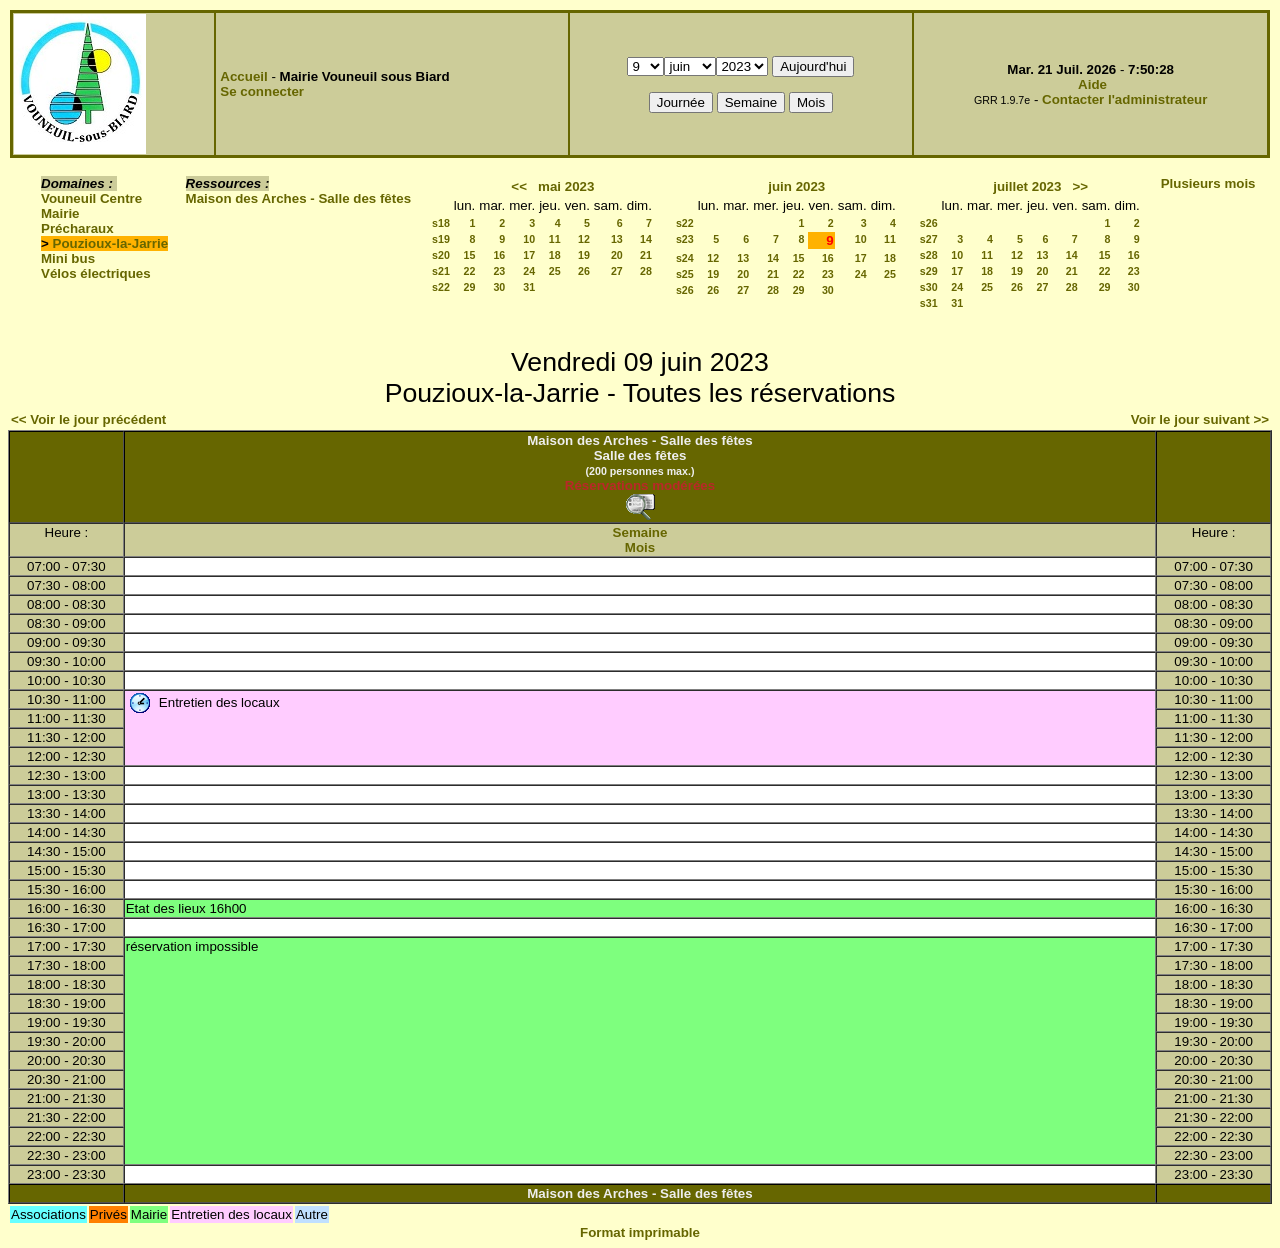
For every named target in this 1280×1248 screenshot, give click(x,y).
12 (584, 239)
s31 (929, 303)
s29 (929, 271)
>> (1081, 186)
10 (529, 239)
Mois (640, 547)
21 (646, 255)
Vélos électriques (96, 273)
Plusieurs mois (1208, 183)
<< (519, 186)
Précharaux (77, 228)
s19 (441, 239)
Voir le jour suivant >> (1200, 419)
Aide (1092, 84)
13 (617, 239)
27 (617, 271)
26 (584, 271)
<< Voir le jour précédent (88, 419)
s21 (441, 271)
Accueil (243, 76)
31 (529, 287)
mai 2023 (566, 186)
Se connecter (262, 91)
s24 (685, 258)
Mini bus (68, 258)
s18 (441, 223)
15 (469, 255)
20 (617, 255)
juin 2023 (796, 186)
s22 (441, 287)
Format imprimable (640, 1232)
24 (529, 271)
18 (555, 255)
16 (499, 255)
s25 (685, 274)
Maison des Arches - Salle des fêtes (298, 198)
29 (469, 287)
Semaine (640, 532)
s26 (685, 290)
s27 (929, 239)
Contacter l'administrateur (1124, 99)
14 (646, 239)
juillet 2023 (1027, 186)
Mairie (60, 213)
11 (555, 239)
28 (646, 271)
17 (529, 255)
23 (499, 271)
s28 (929, 255)
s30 (929, 287)
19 (584, 255)
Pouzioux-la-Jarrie (111, 243)
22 (469, 271)
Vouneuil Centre (91, 198)
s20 (441, 255)
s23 (685, 239)
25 (555, 271)
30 (499, 287)
